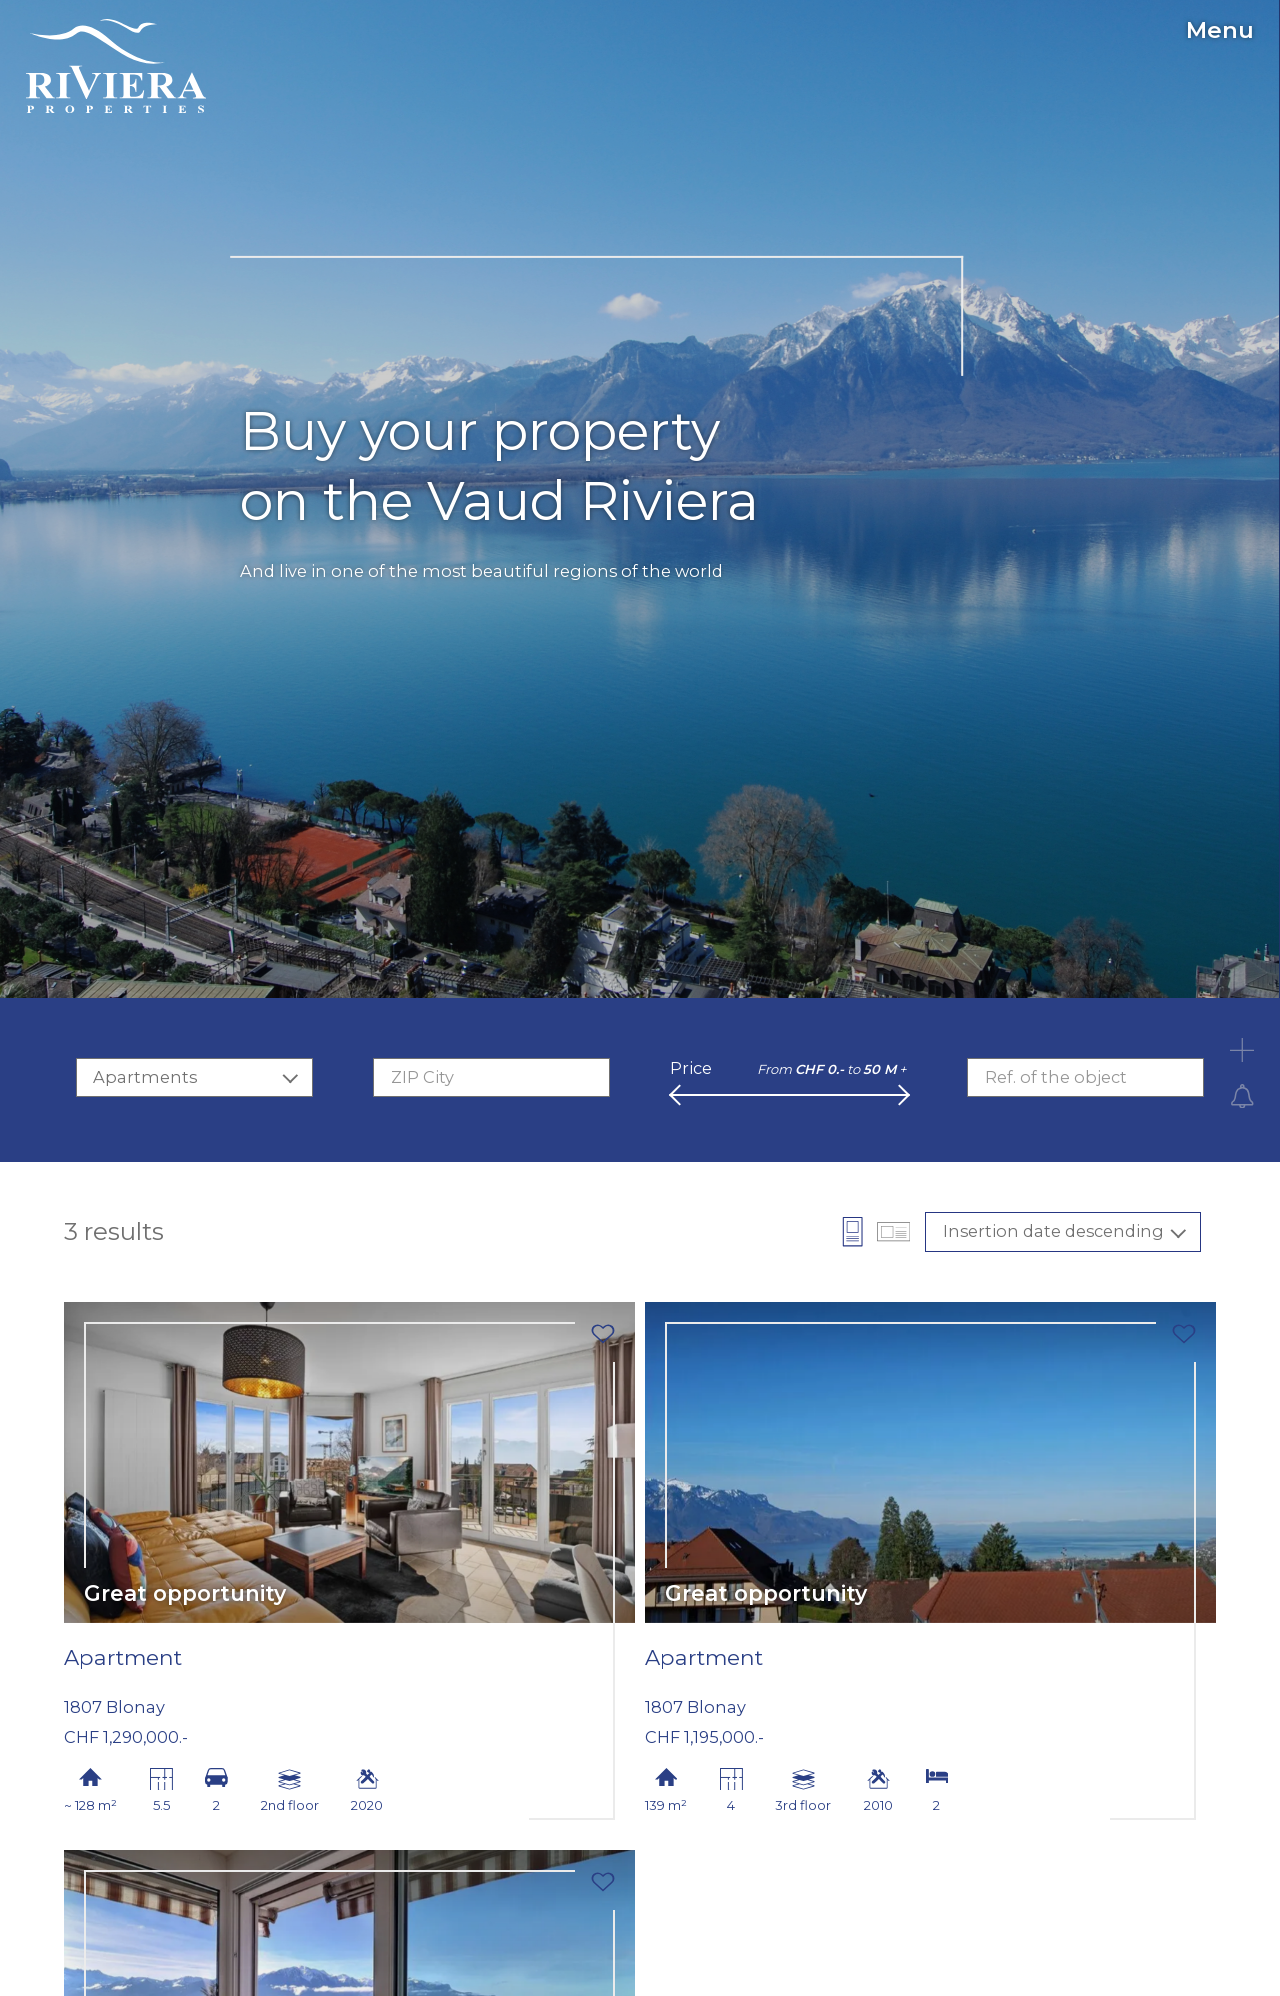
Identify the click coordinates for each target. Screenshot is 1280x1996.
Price (691, 1068)
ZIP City (422, 1077)
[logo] (116, 66)
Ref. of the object (1056, 1077)
